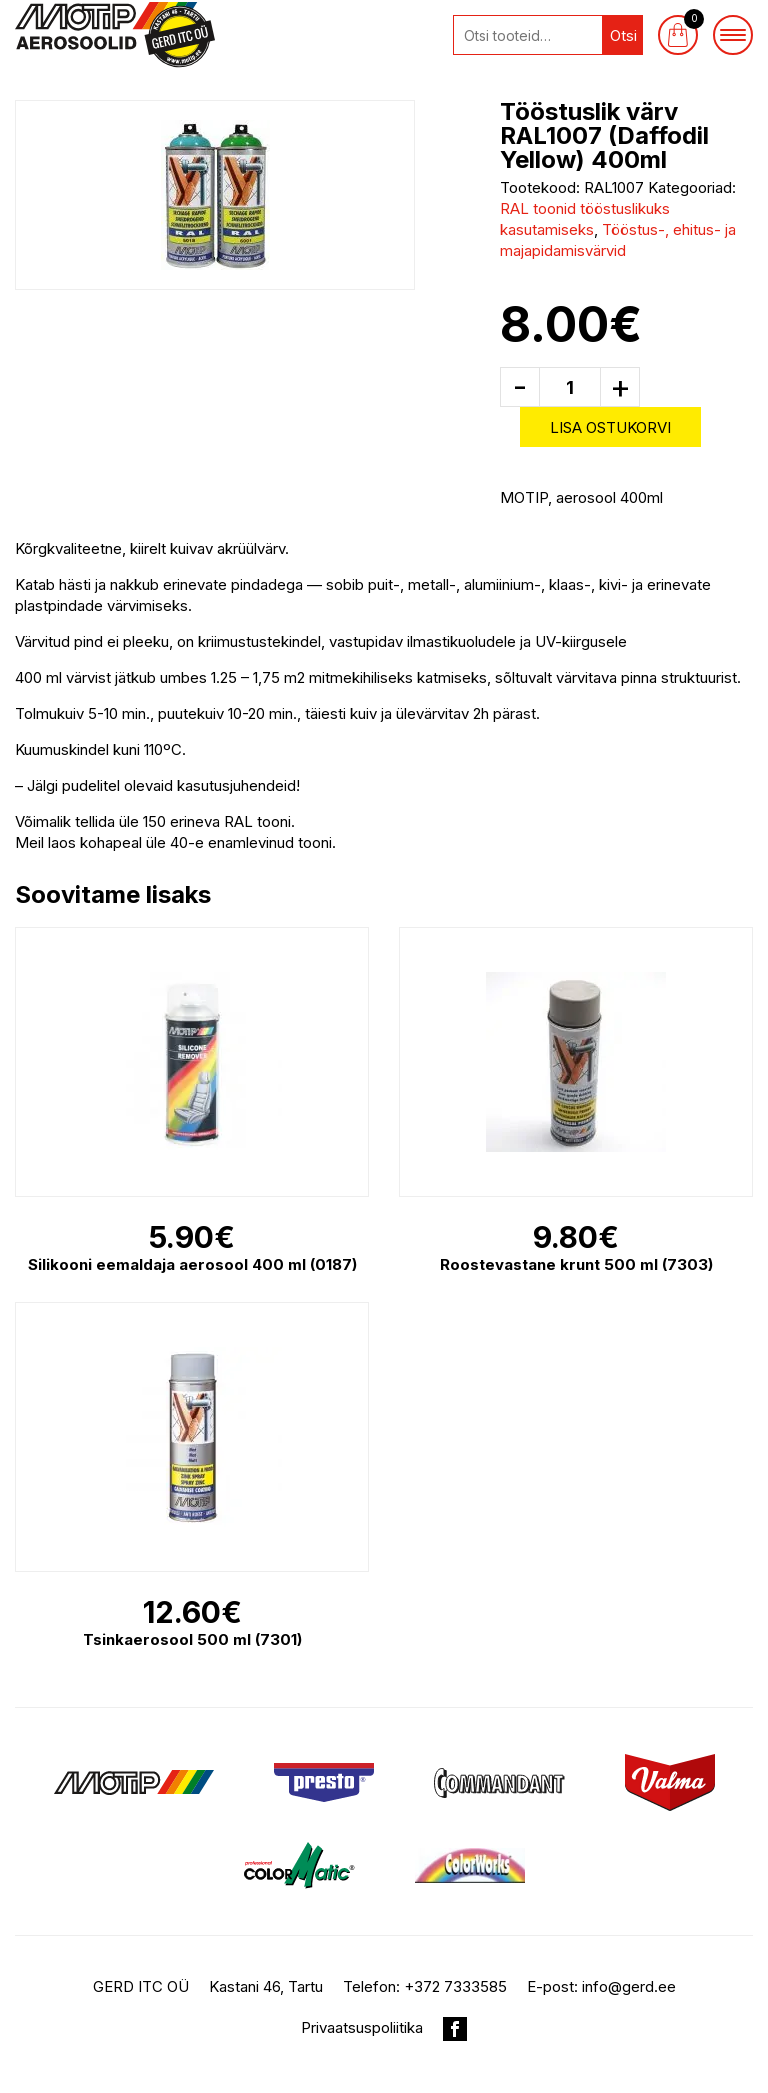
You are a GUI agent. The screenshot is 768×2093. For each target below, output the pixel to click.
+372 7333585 (455, 1986)
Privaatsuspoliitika (362, 2027)
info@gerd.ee (629, 1986)
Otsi (623, 35)
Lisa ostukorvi (610, 427)
